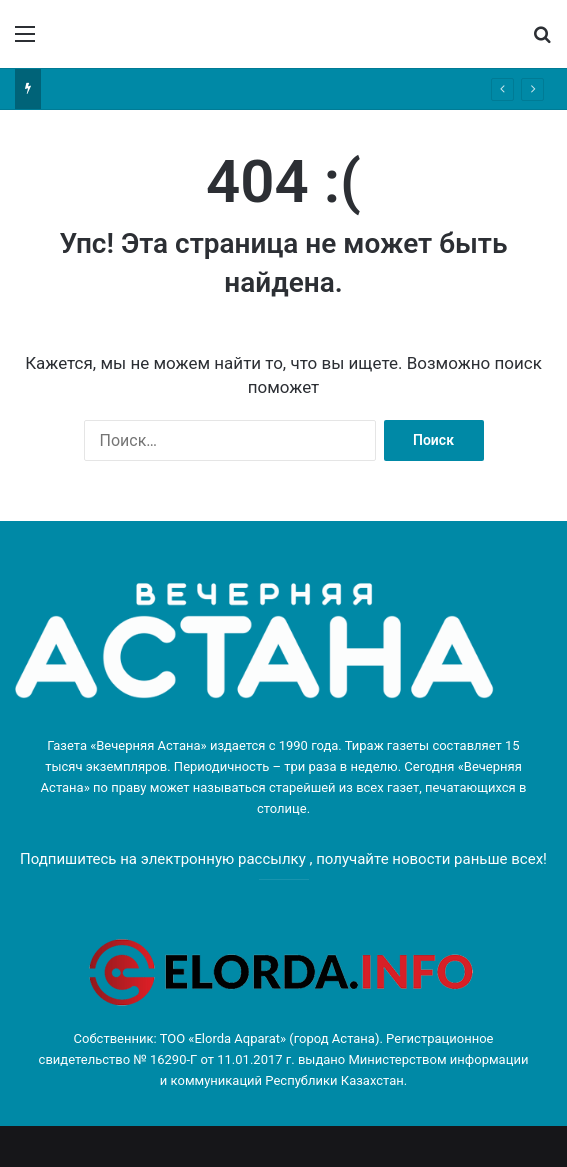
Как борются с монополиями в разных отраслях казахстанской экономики (264, 88)
